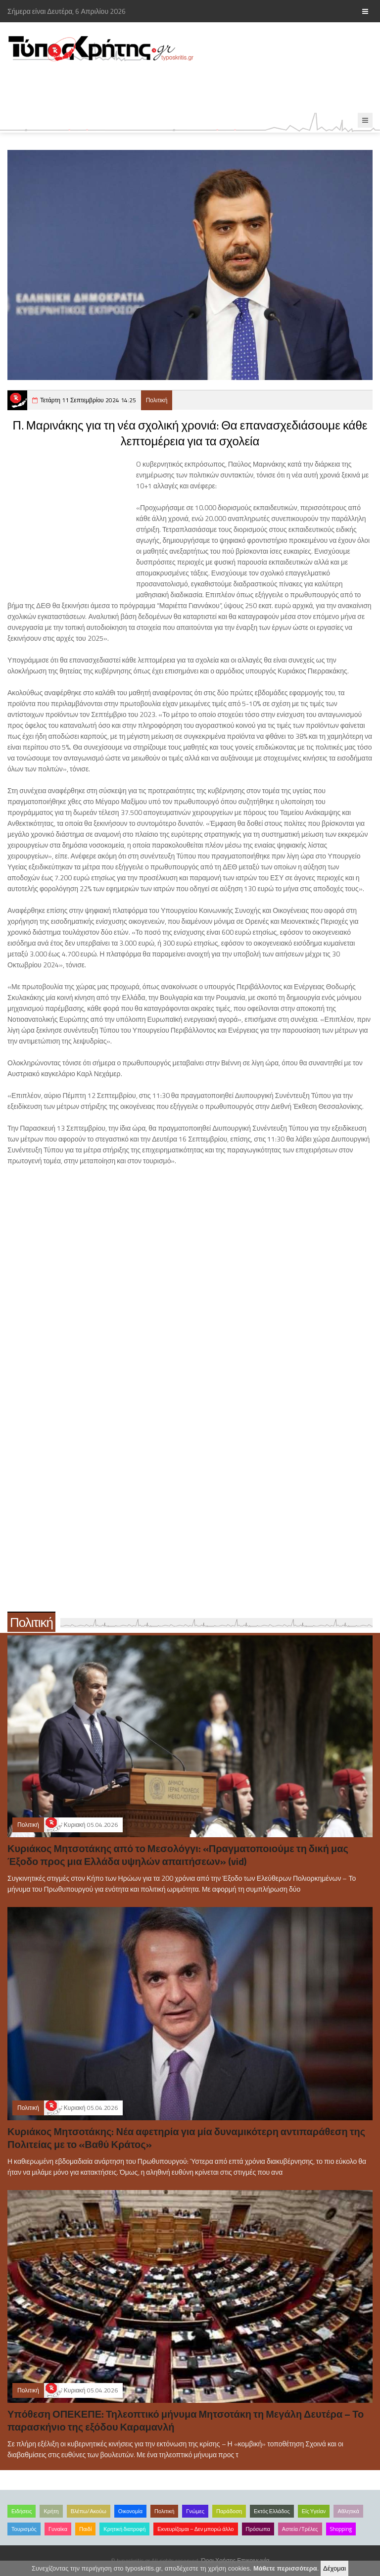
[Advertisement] (180, 87)
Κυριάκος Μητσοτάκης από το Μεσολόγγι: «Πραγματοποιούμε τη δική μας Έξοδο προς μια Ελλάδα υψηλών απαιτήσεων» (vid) (177, 1855)
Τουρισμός (24, 2529)
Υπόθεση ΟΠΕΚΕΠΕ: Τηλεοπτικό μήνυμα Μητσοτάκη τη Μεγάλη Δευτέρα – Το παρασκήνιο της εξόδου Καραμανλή (185, 2420)
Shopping (341, 2529)
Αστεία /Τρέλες (300, 2529)
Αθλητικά (348, 2511)
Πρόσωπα (258, 2529)
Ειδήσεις (21, 2511)
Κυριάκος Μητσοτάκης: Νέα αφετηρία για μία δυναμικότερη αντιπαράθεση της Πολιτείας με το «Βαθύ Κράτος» (186, 2138)
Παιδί (85, 2529)
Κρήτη (51, 2511)
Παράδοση (229, 2511)
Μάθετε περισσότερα (285, 2568)
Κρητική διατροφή (124, 2529)
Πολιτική (157, 400)
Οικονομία (130, 2511)
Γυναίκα (57, 2529)
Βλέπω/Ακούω (88, 2511)
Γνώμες (195, 2511)
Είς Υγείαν (314, 2511)
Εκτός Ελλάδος (272, 2511)
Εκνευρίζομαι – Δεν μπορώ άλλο (195, 2529)
